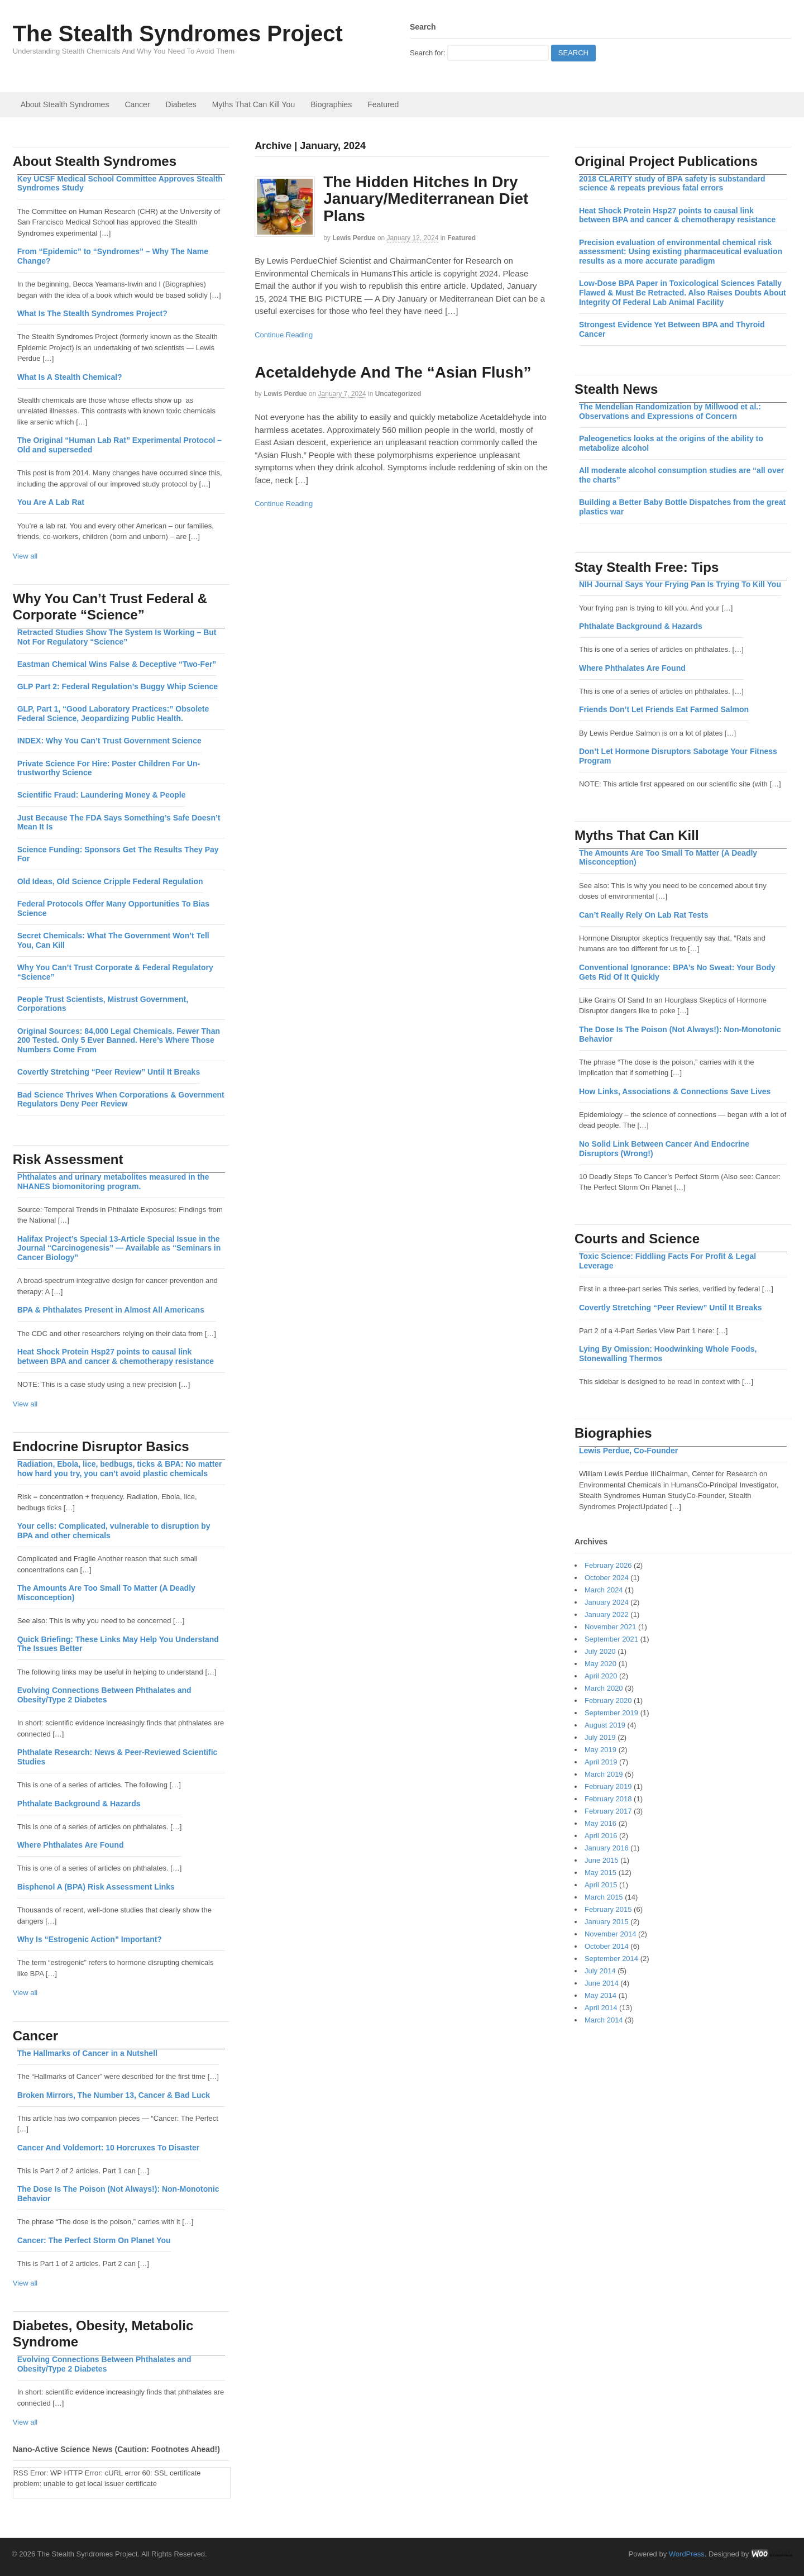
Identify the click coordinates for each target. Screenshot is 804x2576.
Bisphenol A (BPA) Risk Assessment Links (96, 1886)
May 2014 (600, 1995)
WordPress (687, 2554)
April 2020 (601, 1676)
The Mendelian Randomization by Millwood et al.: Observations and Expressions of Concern (670, 411)
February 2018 (608, 1799)
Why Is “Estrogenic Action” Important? (89, 1939)
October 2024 (607, 1577)
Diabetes (181, 104)
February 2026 (608, 1565)
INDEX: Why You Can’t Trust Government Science (109, 740)
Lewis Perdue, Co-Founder (628, 1450)
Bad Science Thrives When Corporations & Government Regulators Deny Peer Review (120, 1099)
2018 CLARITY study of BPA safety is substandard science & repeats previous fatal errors (672, 183)
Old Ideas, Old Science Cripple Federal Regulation (110, 881)
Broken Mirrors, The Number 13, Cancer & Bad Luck (113, 2095)
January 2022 (607, 1614)
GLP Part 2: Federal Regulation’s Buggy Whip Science (117, 686)
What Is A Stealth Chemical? (69, 377)
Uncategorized (398, 394)
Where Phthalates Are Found (632, 668)
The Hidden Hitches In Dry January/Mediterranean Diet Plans (425, 199)
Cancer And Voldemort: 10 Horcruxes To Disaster (108, 2147)
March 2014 (604, 2020)
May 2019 (600, 1749)
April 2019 (601, 1762)
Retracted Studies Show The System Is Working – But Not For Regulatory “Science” (117, 637)
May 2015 (600, 1872)
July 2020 (600, 1651)
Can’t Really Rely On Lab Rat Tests (644, 914)
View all (25, 556)
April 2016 (601, 1835)
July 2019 (600, 1737)
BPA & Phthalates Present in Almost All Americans (110, 1309)
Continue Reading (284, 335)
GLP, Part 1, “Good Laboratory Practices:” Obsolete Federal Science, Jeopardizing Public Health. (113, 713)
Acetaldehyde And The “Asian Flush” (393, 372)
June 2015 (602, 1860)
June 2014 (602, 1983)
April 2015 (601, 1885)
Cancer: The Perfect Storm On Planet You (94, 2240)
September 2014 (611, 1958)
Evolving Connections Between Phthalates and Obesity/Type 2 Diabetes (104, 1695)
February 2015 (608, 1909)
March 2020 (604, 1688)
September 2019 (611, 1713)
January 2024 (607, 1602)
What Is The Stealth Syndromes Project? (92, 313)
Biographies (331, 104)
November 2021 (610, 1627)
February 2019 (608, 1786)
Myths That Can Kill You (253, 104)
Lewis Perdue (353, 238)
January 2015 (607, 1921)
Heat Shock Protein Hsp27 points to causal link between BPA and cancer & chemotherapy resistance (677, 215)
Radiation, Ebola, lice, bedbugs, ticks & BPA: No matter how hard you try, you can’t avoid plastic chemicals (119, 1468)
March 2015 (604, 1897)
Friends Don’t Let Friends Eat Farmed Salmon (664, 709)
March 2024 (604, 1590)
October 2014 (607, 1946)
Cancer (137, 104)
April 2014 (601, 2007)
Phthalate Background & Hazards (640, 626)
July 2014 (600, 1971)
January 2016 (607, 1848)
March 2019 (604, 1774)
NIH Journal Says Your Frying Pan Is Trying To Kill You (680, 584)
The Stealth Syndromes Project (178, 33)
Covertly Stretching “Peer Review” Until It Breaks (670, 1307)
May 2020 (600, 1663)
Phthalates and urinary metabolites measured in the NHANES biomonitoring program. (113, 1181)
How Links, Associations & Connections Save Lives (674, 1091)
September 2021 (611, 1639)
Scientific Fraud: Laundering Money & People (101, 794)
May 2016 (600, 1823)
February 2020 (608, 1700)
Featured (383, 104)
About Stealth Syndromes (65, 104)
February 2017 (608, 1811)
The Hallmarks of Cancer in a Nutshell (87, 2053)
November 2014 (610, 1934)
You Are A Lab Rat (50, 502)
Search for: (428, 53)
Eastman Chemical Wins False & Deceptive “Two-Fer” (117, 664)
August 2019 (605, 1725)
